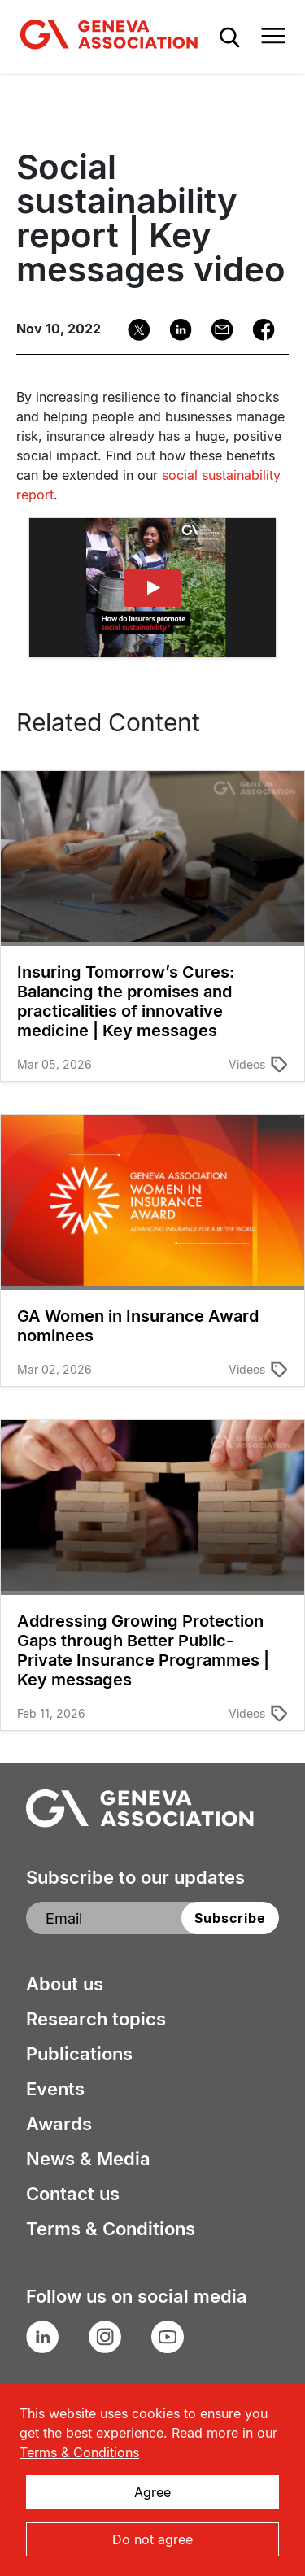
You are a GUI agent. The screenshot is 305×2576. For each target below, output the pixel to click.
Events (55, 2088)
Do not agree (152, 2539)
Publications (79, 2053)
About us (64, 1983)
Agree (152, 2492)
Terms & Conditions (110, 2228)
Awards (59, 2123)
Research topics (96, 2018)
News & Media (88, 2158)
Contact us (73, 2193)
